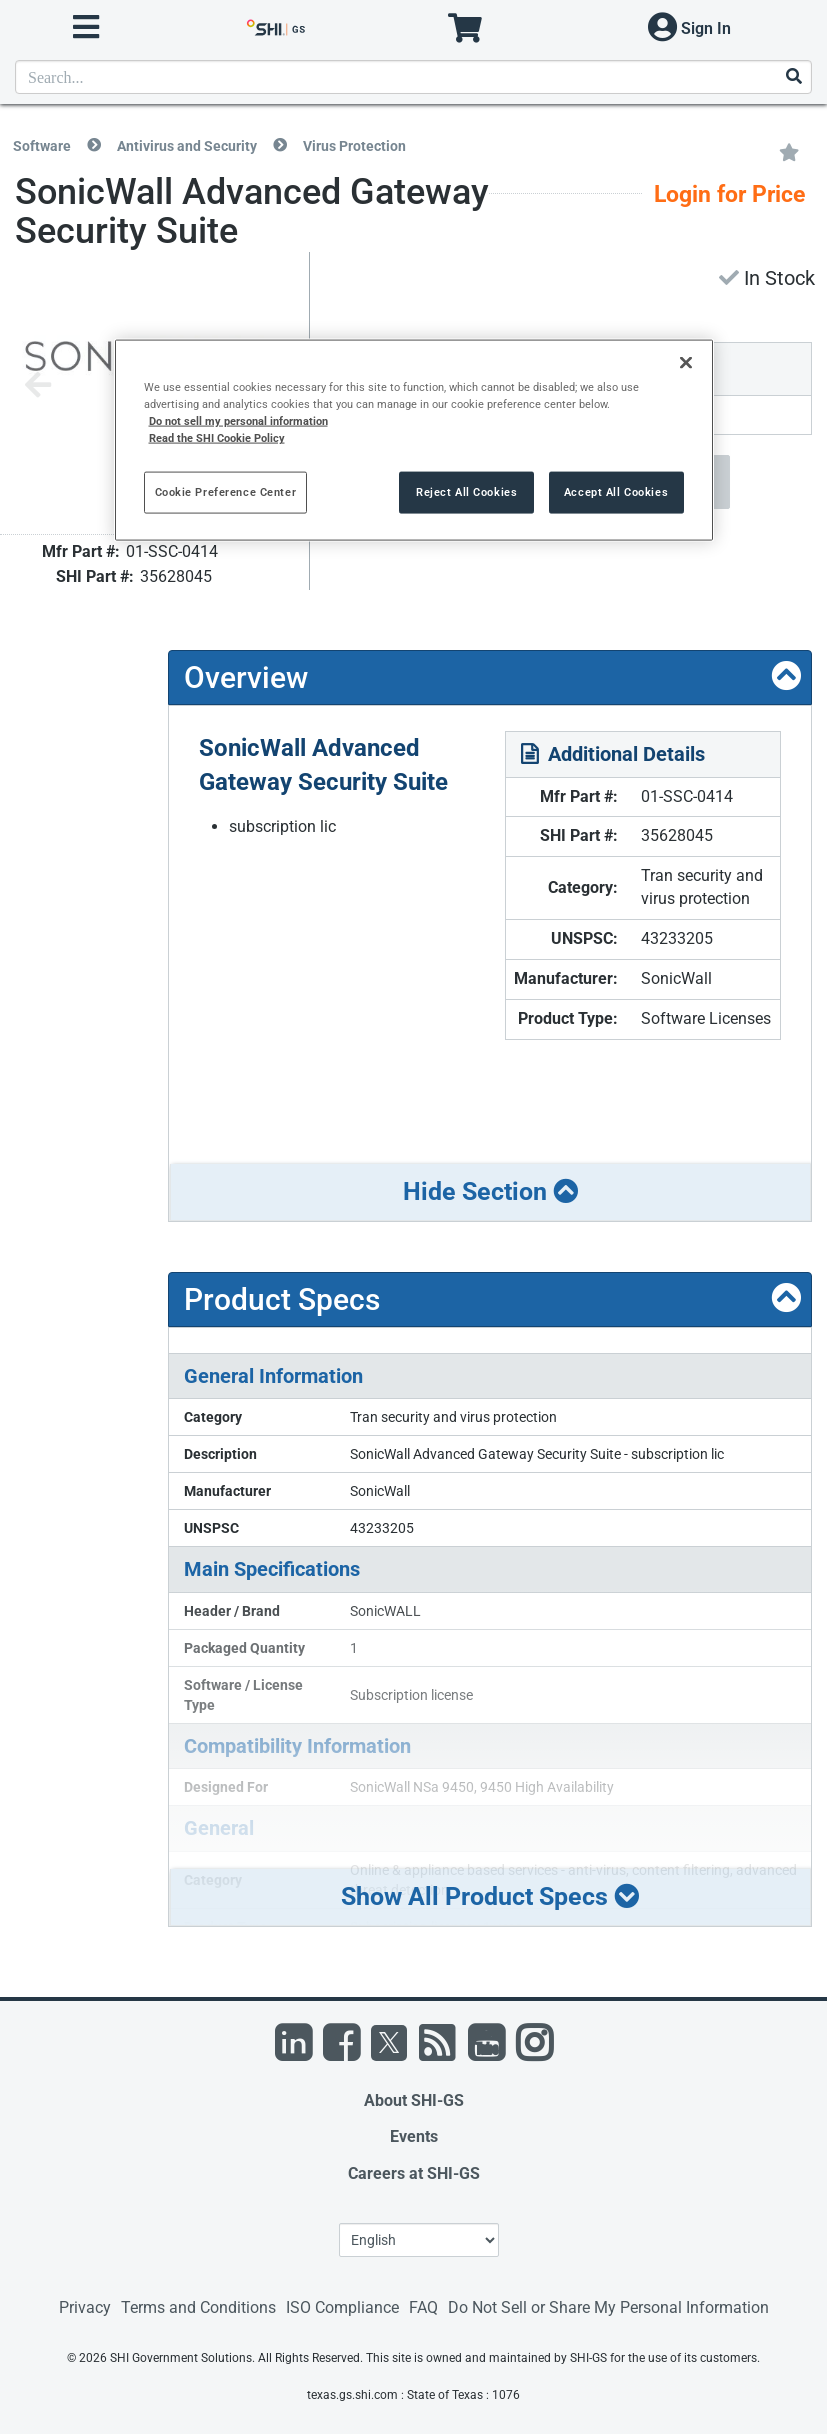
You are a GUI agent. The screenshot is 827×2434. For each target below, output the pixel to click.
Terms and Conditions (198, 2307)
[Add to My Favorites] (789, 151)
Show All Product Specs (490, 1896)
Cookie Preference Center (226, 492)
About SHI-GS (414, 2100)
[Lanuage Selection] (419, 2240)
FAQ (423, 2307)
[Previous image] (38, 386)
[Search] (793, 77)
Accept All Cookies (616, 492)
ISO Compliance (342, 2307)
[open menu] (86, 27)
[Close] (686, 363)
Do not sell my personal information (238, 421)
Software (42, 146)
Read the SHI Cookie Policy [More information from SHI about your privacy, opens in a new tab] (217, 438)
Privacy (85, 2307)
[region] (414, 440)
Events (414, 2136)
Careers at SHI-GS (414, 2173)
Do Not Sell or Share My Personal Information (608, 2307)
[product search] (413, 77)
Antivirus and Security (187, 146)
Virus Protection (354, 146)
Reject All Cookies (466, 492)
